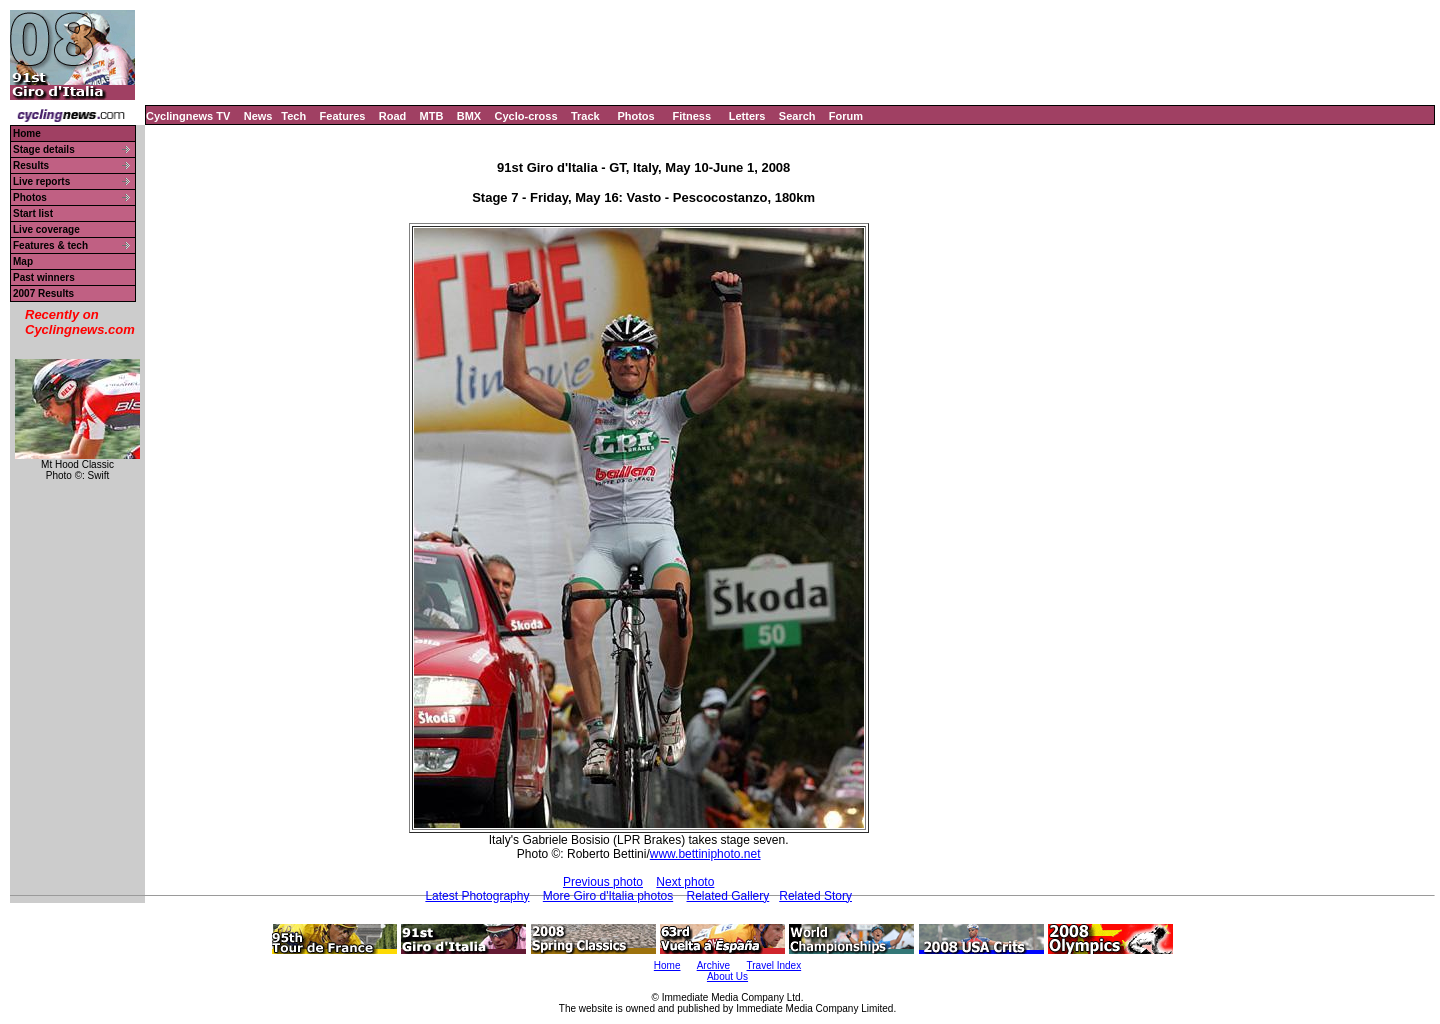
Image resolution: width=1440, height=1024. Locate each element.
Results (31, 165)
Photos (635, 116)
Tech (293, 116)
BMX (469, 116)
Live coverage (46, 229)
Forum (846, 116)
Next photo (685, 882)
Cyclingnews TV (188, 116)
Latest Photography (477, 896)
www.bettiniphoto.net (705, 854)
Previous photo (603, 882)
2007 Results (43, 293)
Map (23, 261)
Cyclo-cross (526, 116)
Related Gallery (728, 896)
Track (585, 116)
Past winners (44, 277)
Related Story (815, 896)
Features (343, 116)
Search (797, 116)
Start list (33, 213)
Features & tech (50, 245)
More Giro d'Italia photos (608, 896)
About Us (727, 976)
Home (27, 133)
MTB (432, 116)
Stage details (44, 149)
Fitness (691, 116)
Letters (747, 116)
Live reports (41, 181)
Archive (713, 965)
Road (393, 116)
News (258, 116)
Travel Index (774, 965)
